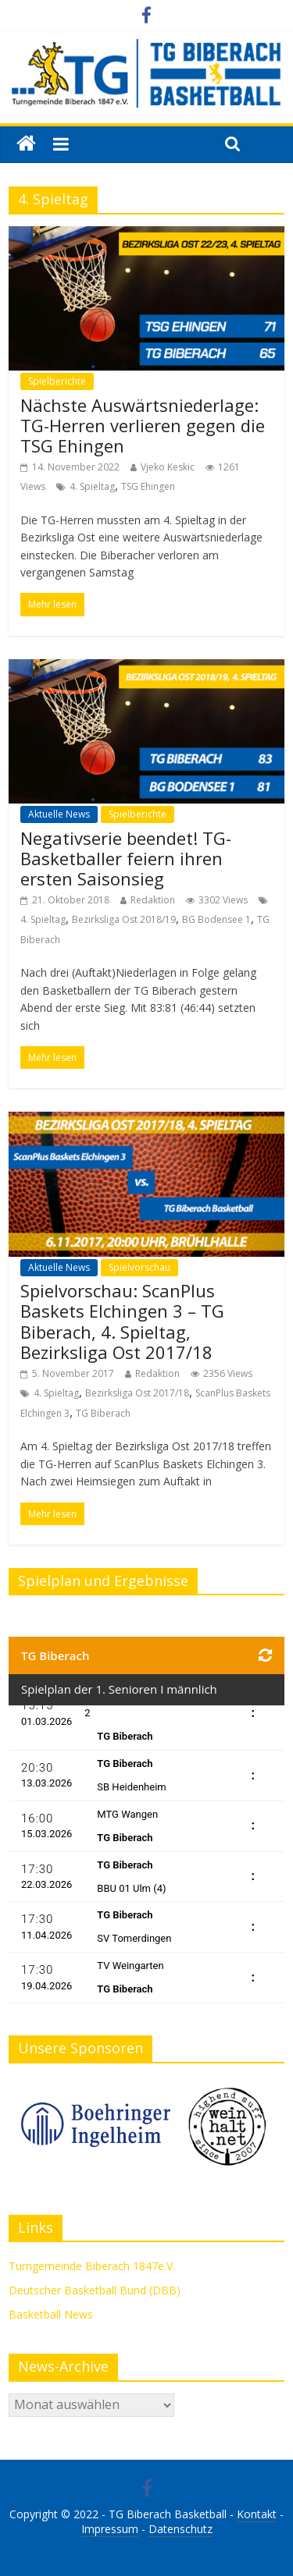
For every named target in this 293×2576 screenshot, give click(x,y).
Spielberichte (57, 381)
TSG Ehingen (148, 486)
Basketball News (51, 2314)
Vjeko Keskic (168, 467)
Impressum (109, 2528)
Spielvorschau (139, 1267)
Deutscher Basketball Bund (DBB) (94, 2290)
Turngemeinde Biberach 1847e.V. (92, 2265)
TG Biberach (103, 1413)
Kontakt (257, 2514)
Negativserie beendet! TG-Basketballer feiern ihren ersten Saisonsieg (125, 858)
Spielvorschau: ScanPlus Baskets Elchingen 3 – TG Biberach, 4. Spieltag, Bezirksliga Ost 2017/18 (122, 1321)
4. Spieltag (92, 486)
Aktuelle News (59, 814)
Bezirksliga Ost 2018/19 (124, 919)
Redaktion (152, 900)
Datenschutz (180, 2528)
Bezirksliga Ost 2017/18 (137, 1393)
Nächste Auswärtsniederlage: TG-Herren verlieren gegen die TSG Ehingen (142, 425)
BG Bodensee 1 (216, 919)
